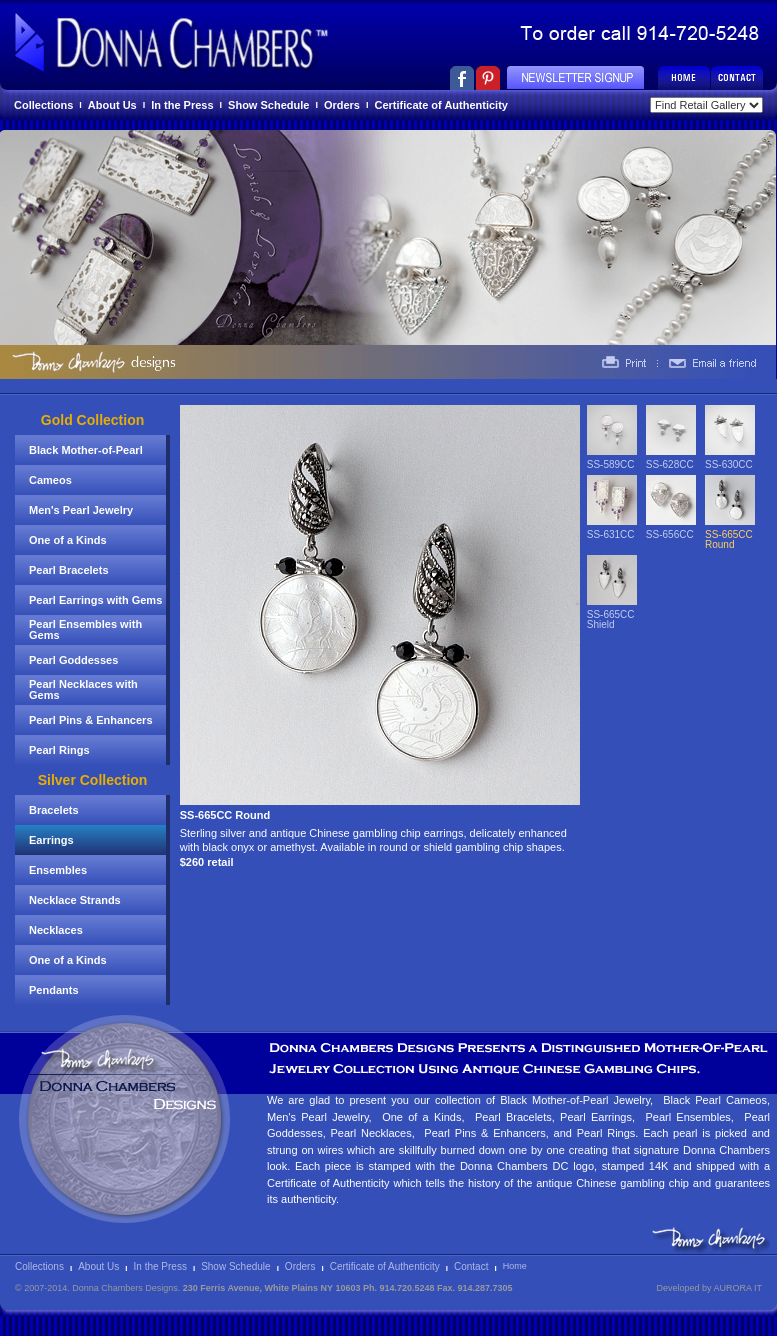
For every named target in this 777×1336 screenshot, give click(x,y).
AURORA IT (737, 1288)
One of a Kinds (68, 540)
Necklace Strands (75, 900)
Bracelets (54, 810)
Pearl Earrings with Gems (95, 600)
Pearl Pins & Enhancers (91, 720)
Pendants (54, 990)
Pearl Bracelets (69, 570)
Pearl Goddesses (73, 660)
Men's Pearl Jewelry (81, 510)
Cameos (50, 480)
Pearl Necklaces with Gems (83, 689)
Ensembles (58, 870)
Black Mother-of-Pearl (86, 450)
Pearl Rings (59, 750)
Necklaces (56, 930)
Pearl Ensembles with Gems (85, 629)
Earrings (51, 840)
